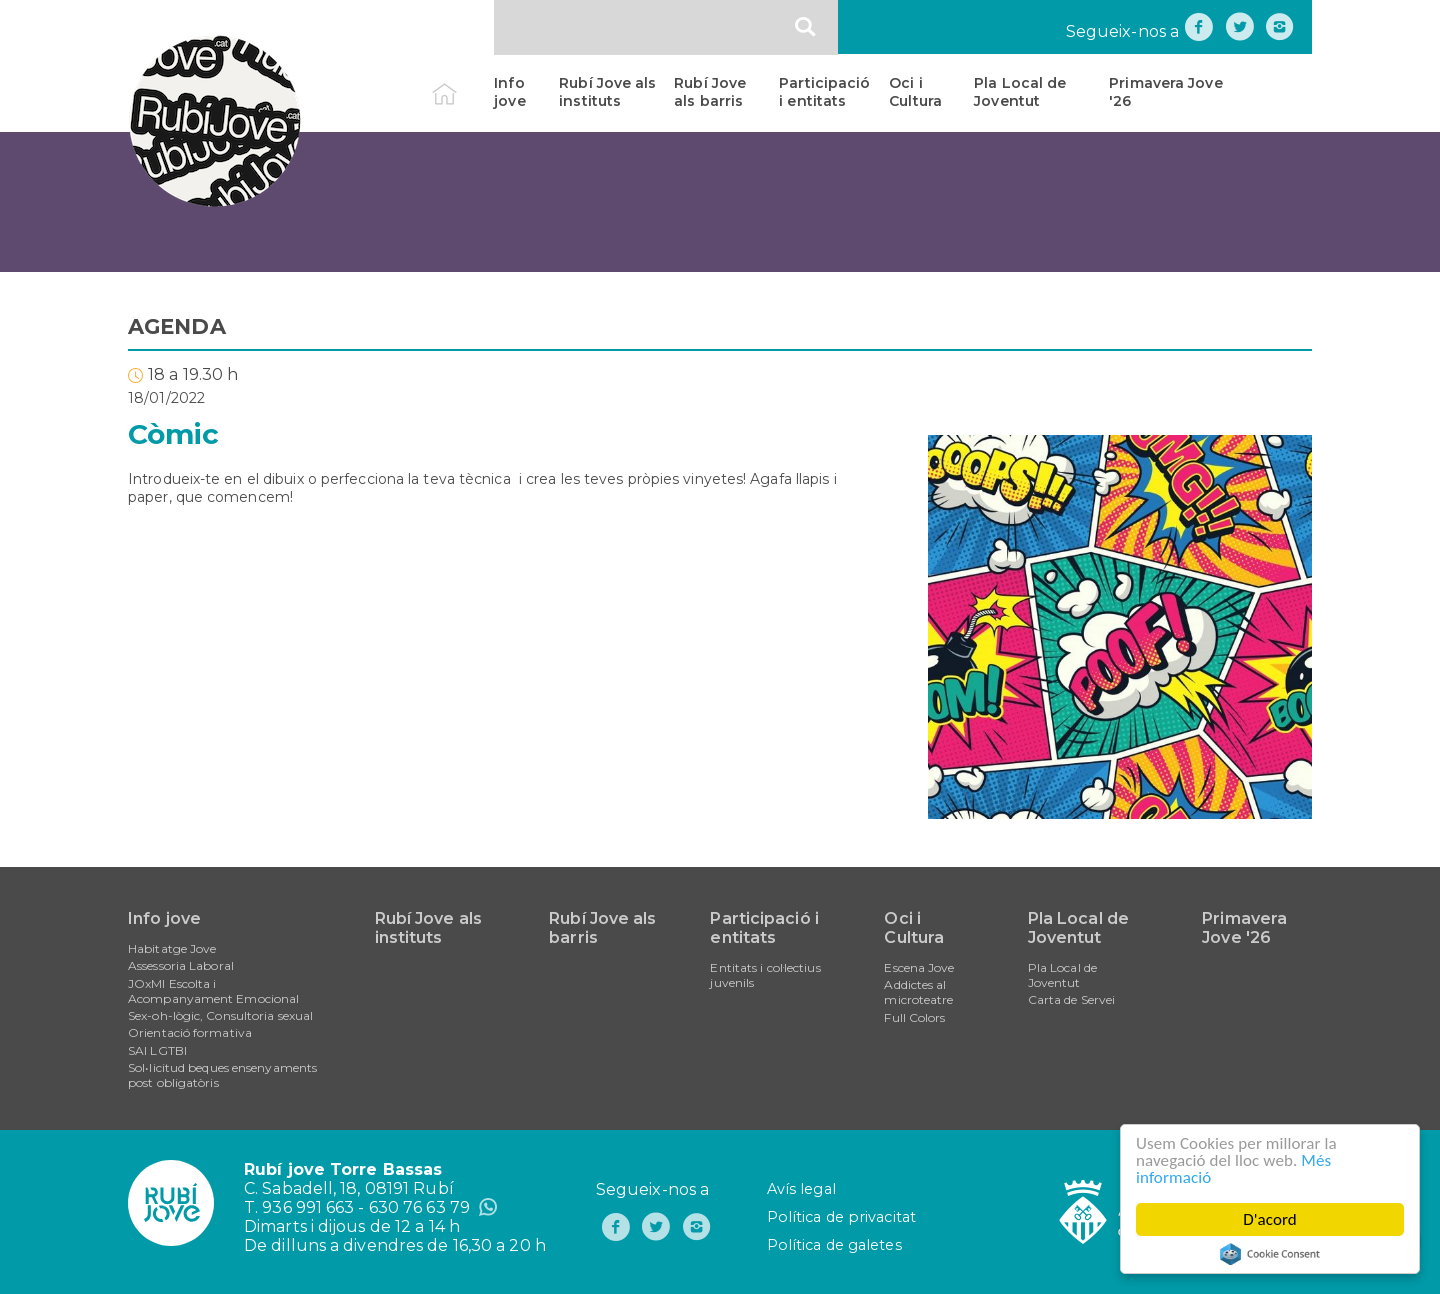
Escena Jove (919, 967)
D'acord (1270, 1219)
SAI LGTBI (157, 1050)
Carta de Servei (1072, 999)
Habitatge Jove (172, 948)
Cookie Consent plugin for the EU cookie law (1270, 1254)
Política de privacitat (841, 1217)
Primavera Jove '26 (1165, 92)
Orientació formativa (190, 1032)
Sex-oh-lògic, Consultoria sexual (220, 1015)
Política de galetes (834, 1245)
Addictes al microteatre (918, 992)
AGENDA (177, 326)
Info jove (509, 92)
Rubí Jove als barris (710, 92)
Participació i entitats (824, 92)
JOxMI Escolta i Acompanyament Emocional (213, 991)
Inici (461, 83)
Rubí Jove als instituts (607, 92)
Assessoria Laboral (181, 965)
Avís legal (801, 1189)
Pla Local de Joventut (1020, 92)
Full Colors (914, 1017)
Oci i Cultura (915, 92)
